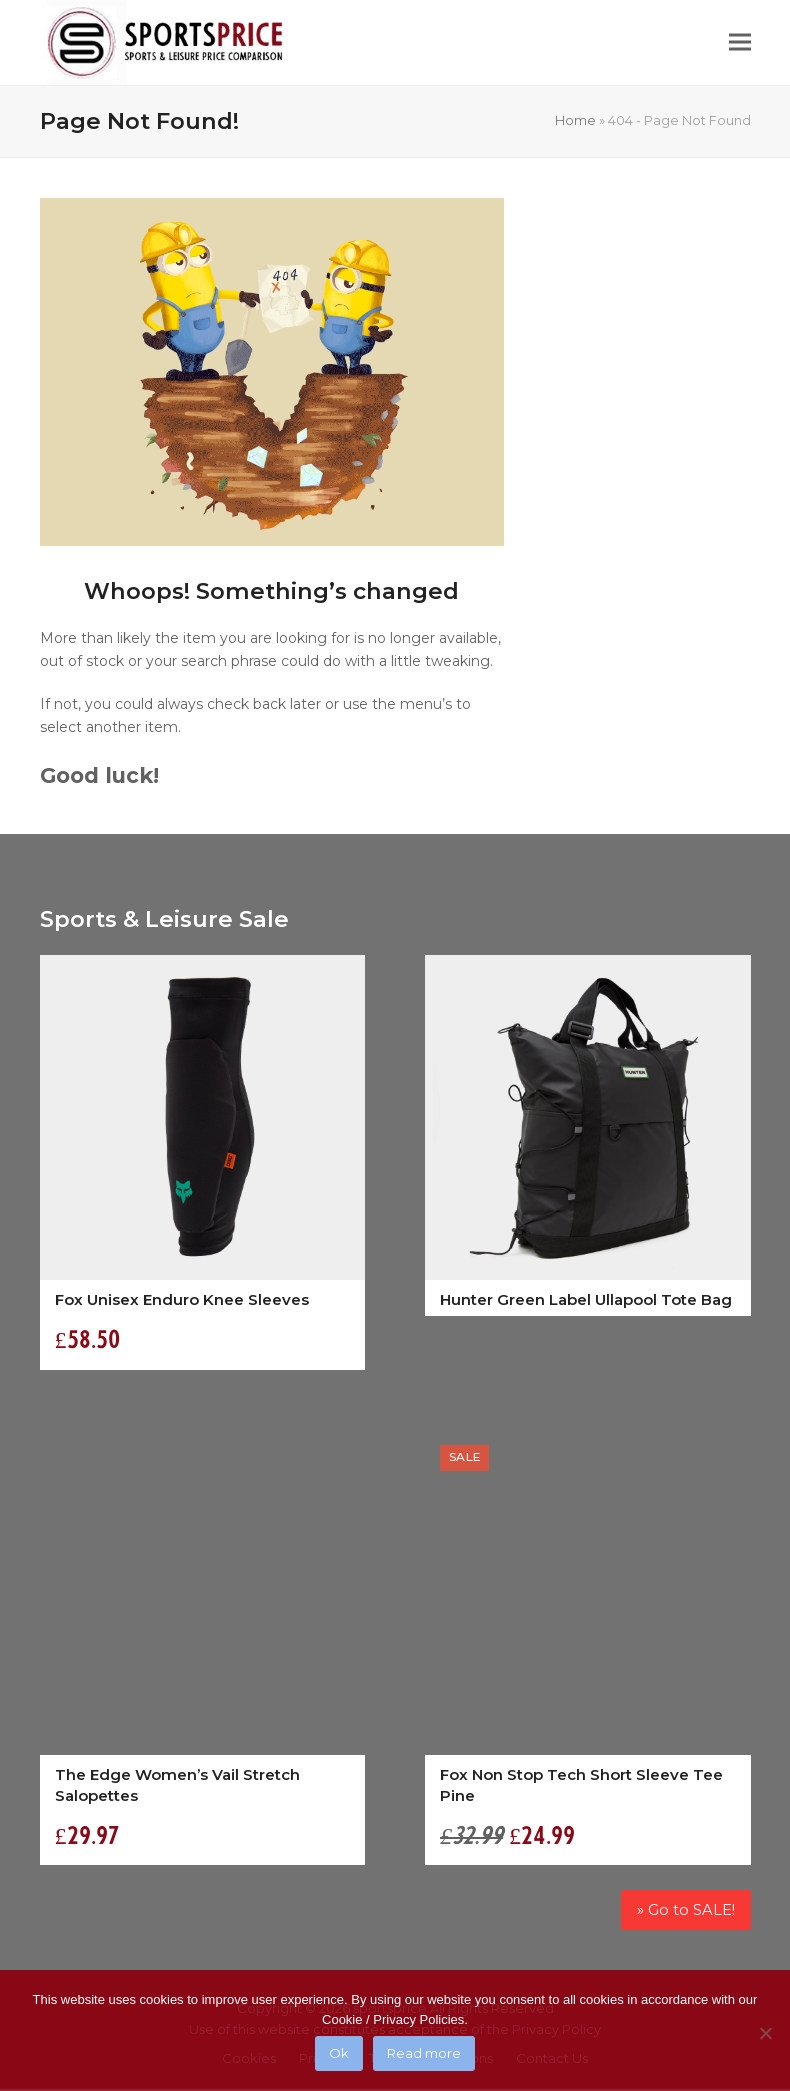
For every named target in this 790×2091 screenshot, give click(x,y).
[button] (740, 42)
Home (575, 120)
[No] (765, 2033)
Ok (339, 2053)
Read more (424, 2053)
